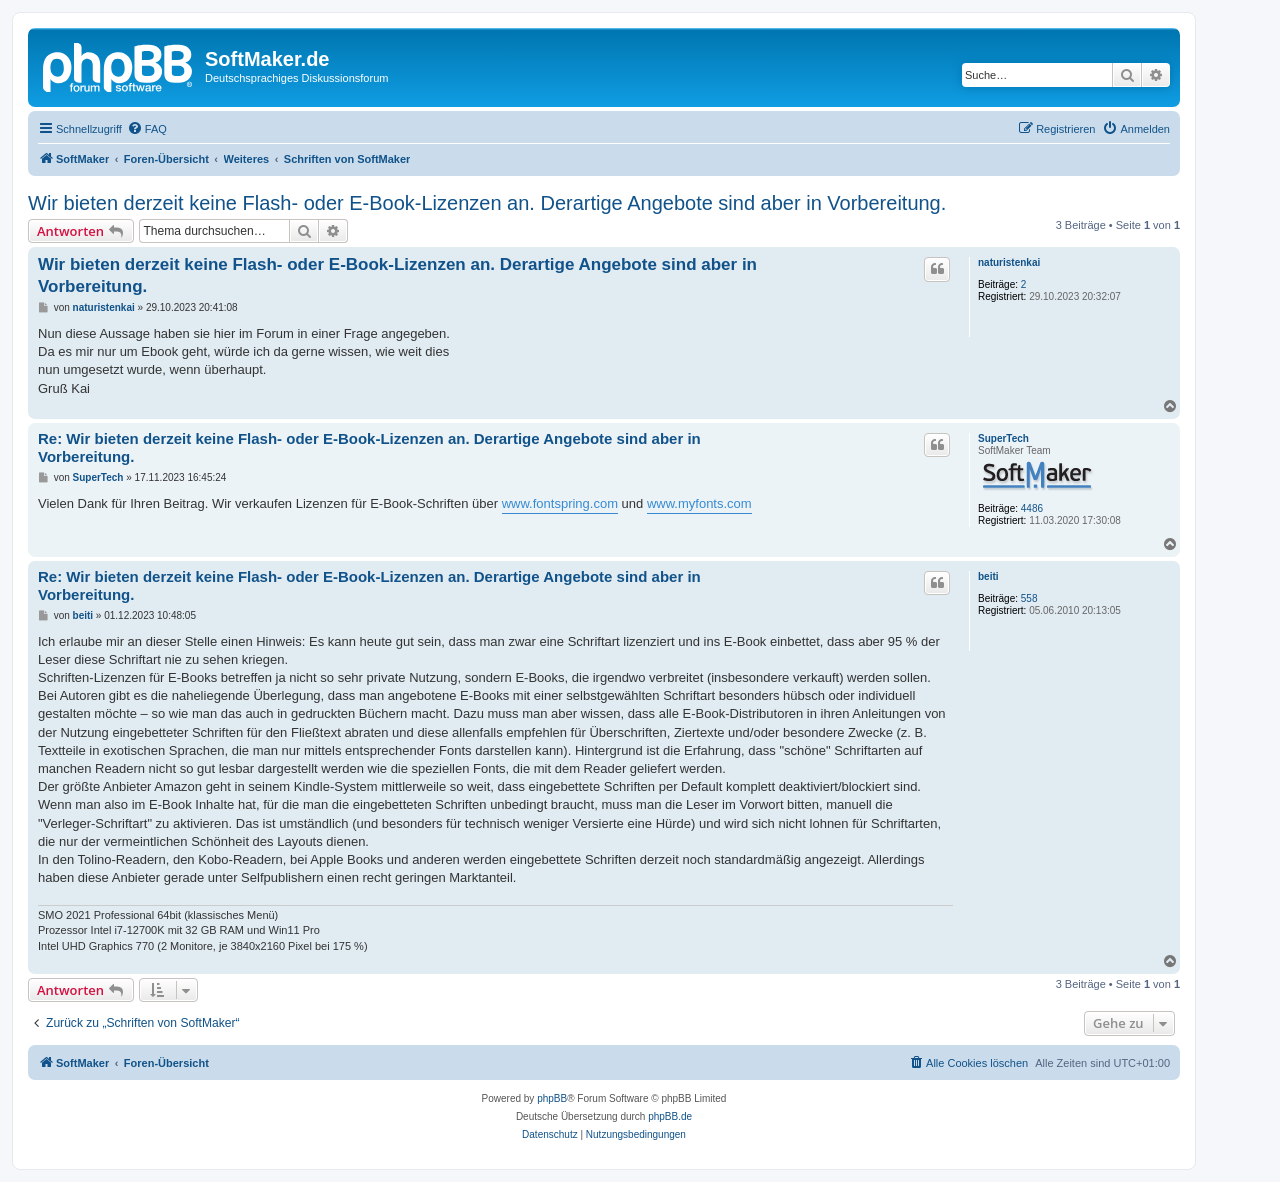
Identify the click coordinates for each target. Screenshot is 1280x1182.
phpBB (552, 1098)
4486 (1032, 508)
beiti (988, 576)
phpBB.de (670, 1116)
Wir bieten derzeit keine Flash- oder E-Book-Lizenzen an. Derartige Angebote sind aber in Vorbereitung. (487, 203)
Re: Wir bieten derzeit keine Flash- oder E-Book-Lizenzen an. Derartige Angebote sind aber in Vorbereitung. (369, 448)
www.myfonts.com (699, 503)
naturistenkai (1009, 262)
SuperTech (1003, 438)
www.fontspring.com (560, 503)
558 (1029, 598)
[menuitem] (147, 129)
